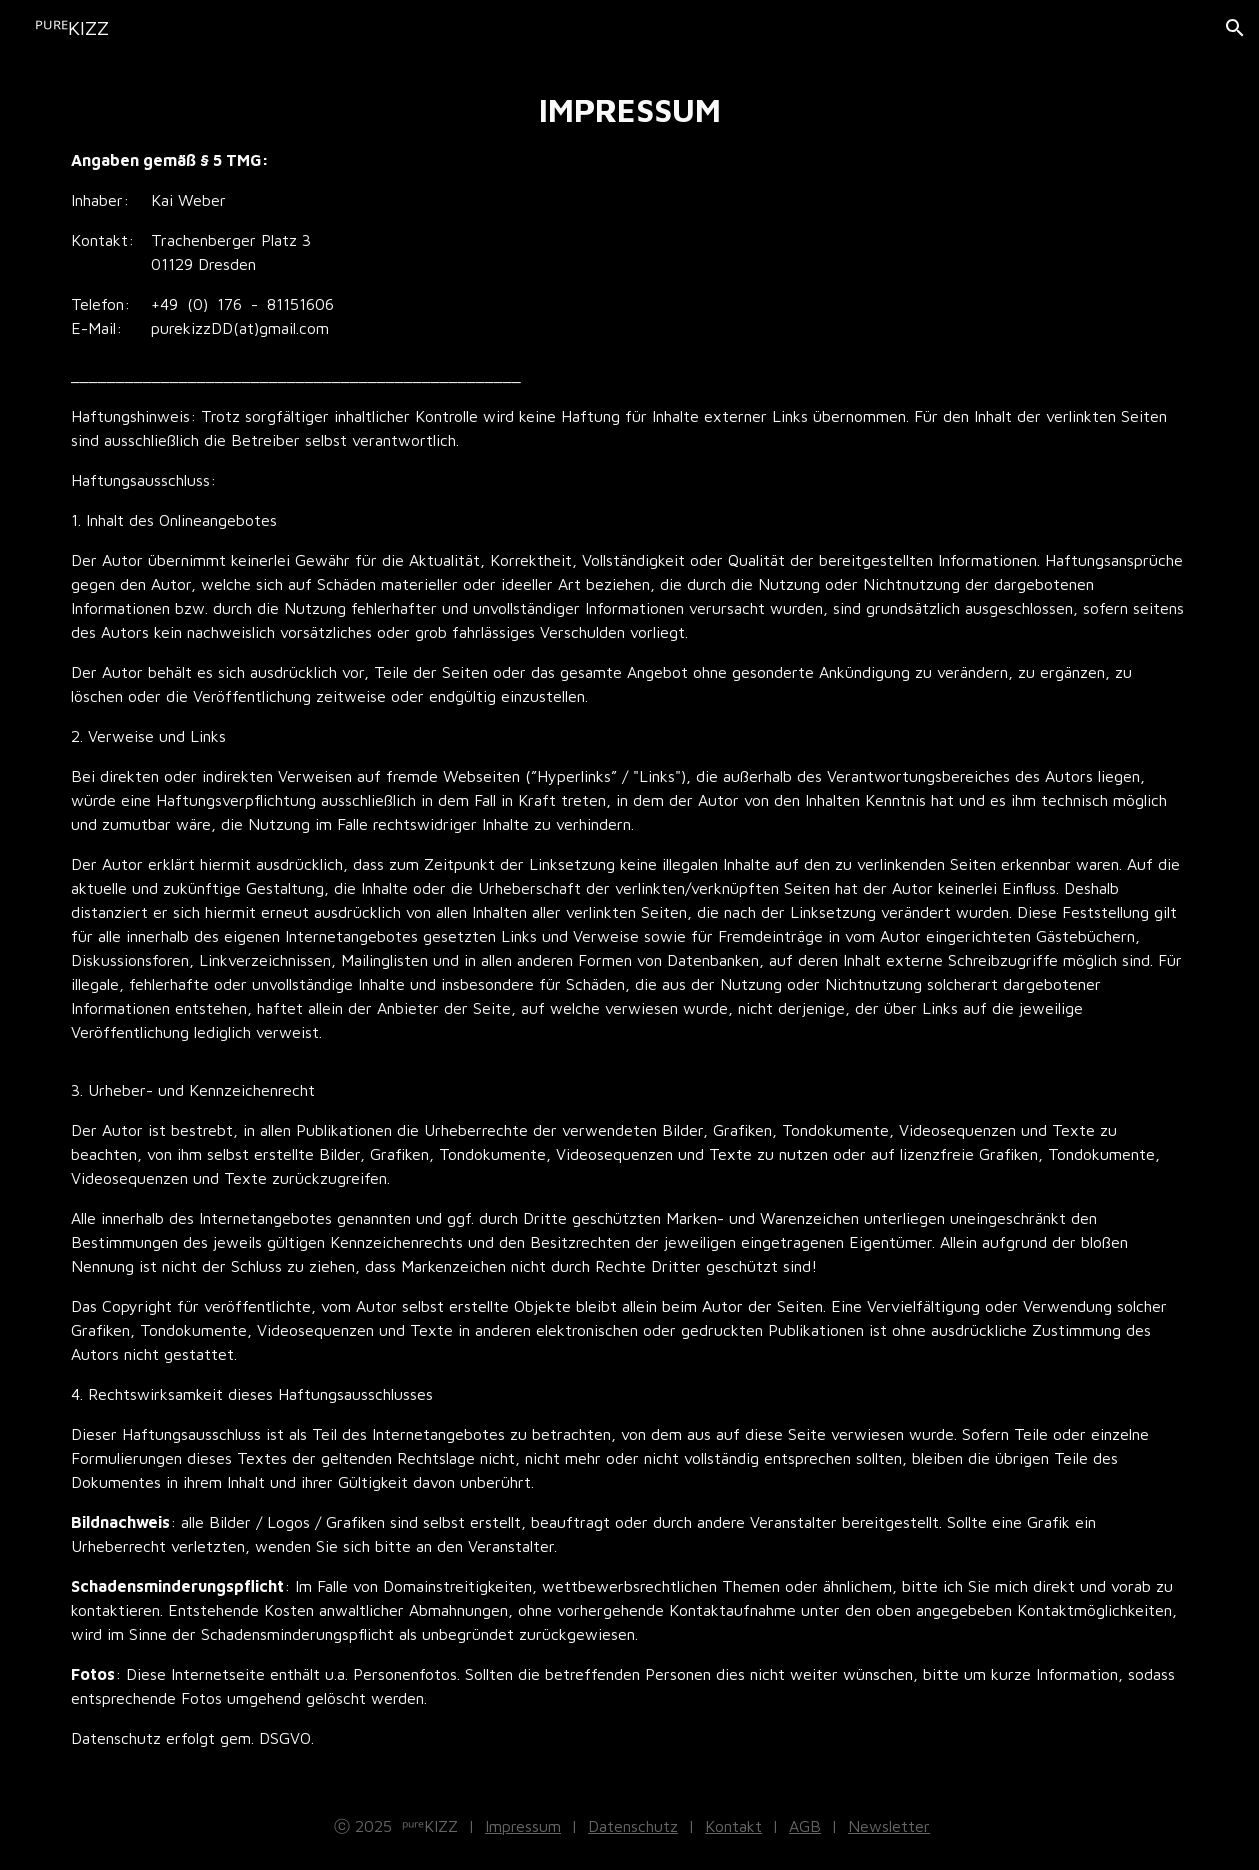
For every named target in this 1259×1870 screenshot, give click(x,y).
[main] (630, 919)
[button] (1235, 28)
